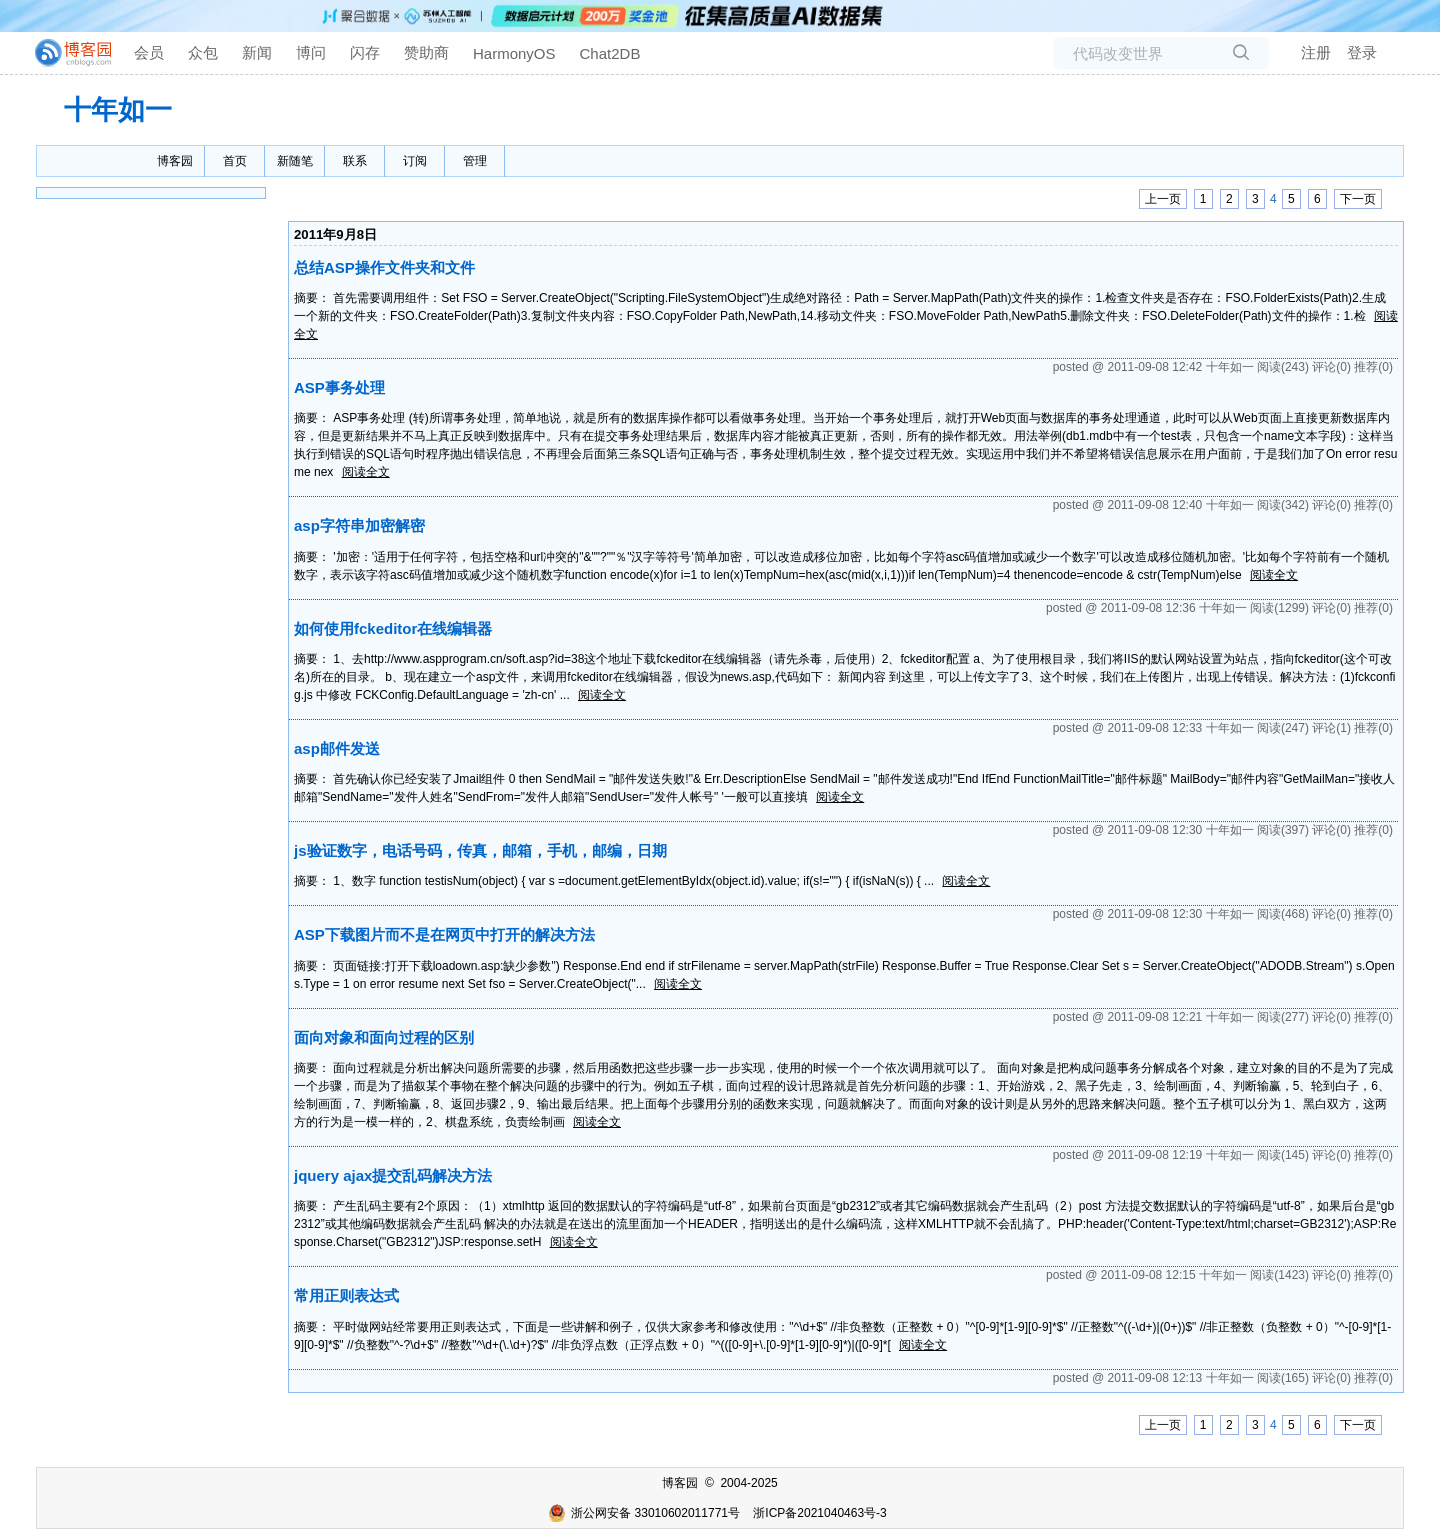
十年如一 (118, 110)
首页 (235, 161)
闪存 (365, 52)
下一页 (1358, 199)
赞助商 (426, 52)
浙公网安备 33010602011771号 (644, 1513)
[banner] (65, 53)
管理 (475, 161)
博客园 (175, 161)
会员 (149, 52)
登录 (1362, 52)
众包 (203, 52)
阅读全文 (366, 472)
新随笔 (295, 161)
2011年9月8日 (335, 234)
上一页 (1163, 199)
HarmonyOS (514, 53)
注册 (1316, 52)
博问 (311, 52)
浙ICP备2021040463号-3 (819, 1513)
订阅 (415, 161)
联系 (355, 161)
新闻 (257, 52)
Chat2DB (610, 53)
